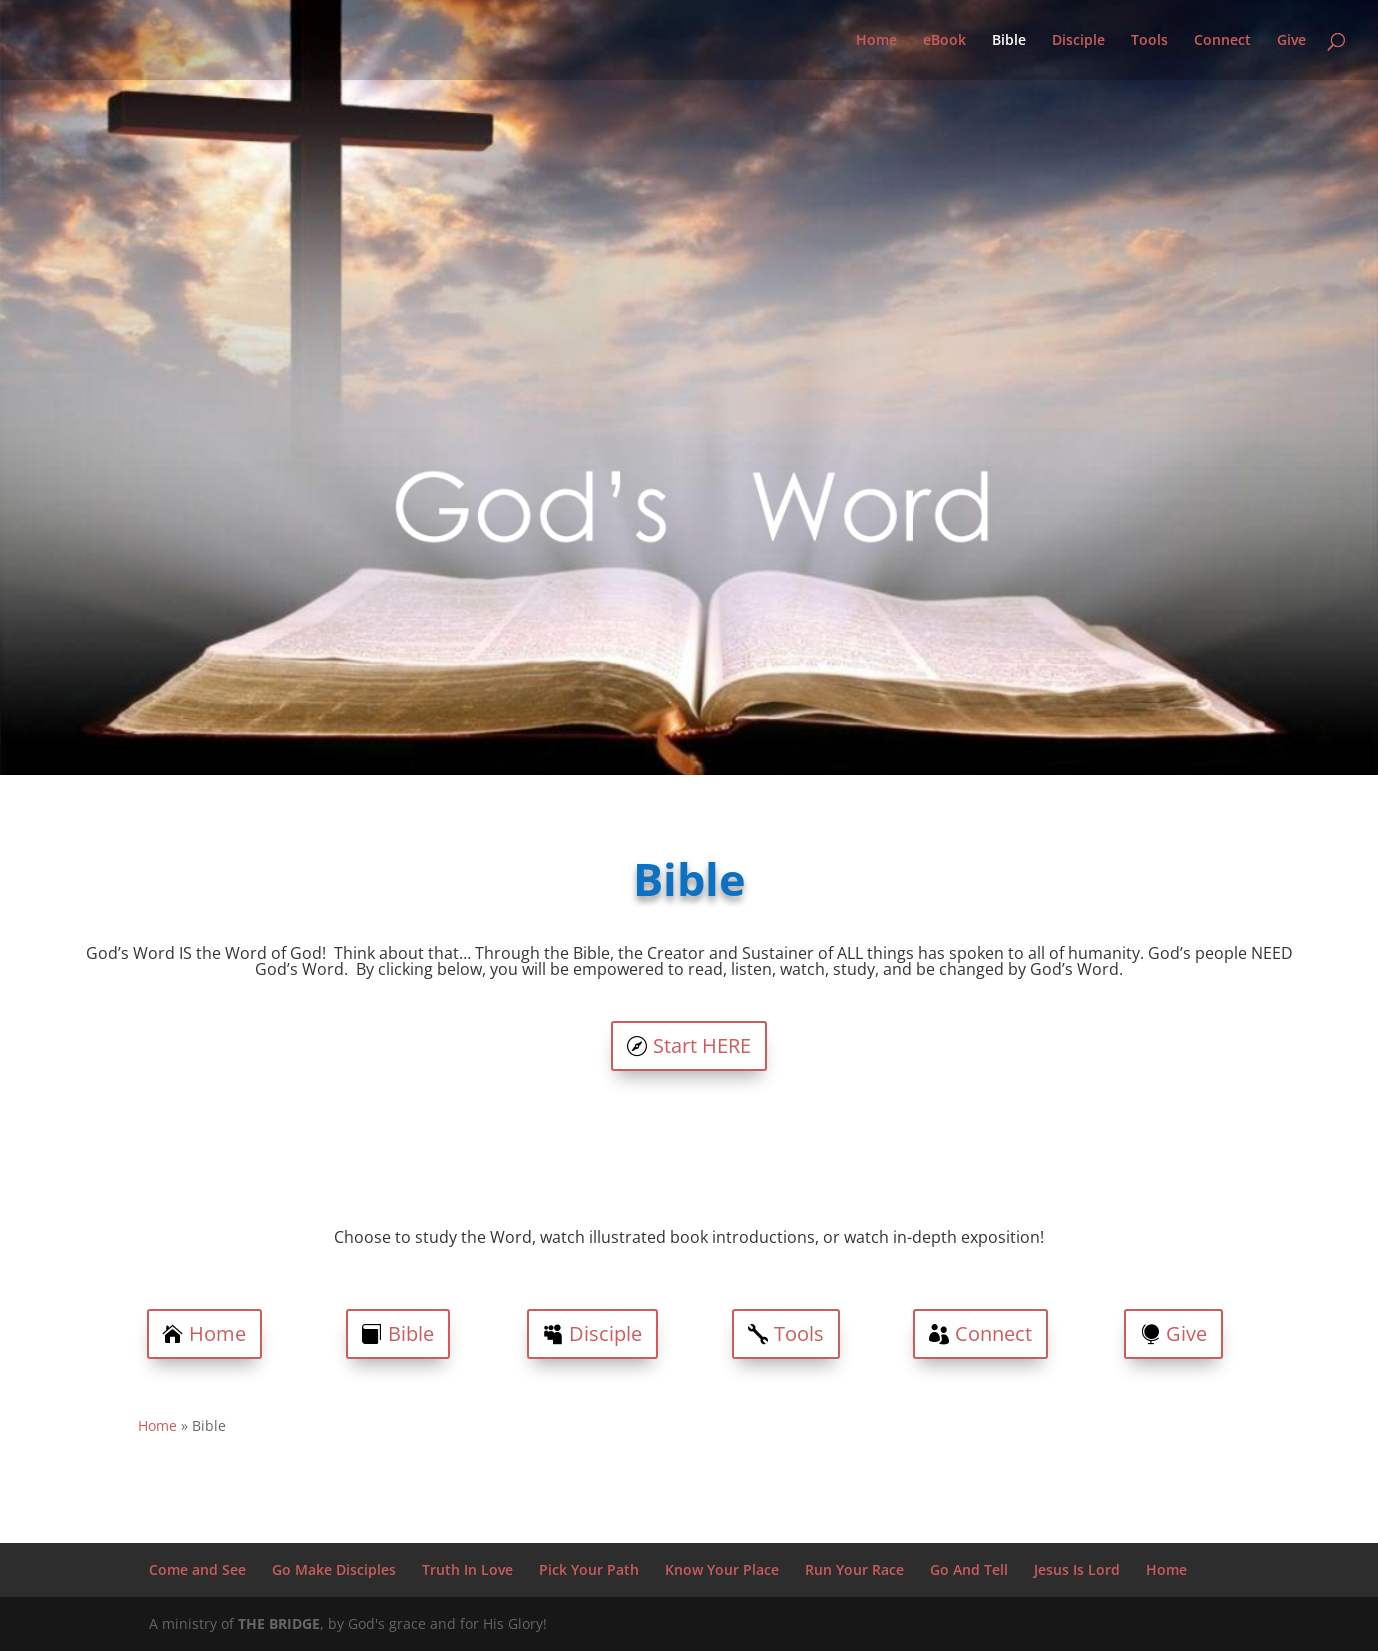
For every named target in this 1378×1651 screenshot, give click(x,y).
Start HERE (702, 1045)
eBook (944, 41)
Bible (1009, 41)
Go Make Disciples (334, 1569)
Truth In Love (467, 1569)
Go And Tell (969, 1569)
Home (876, 41)
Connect (1222, 41)
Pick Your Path (589, 1569)
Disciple (1078, 41)
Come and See (197, 1569)
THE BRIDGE (279, 1623)
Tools (1149, 41)
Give (1291, 41)
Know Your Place (722, 1569)
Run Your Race (854, 1569)
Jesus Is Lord (1077, 1569)
